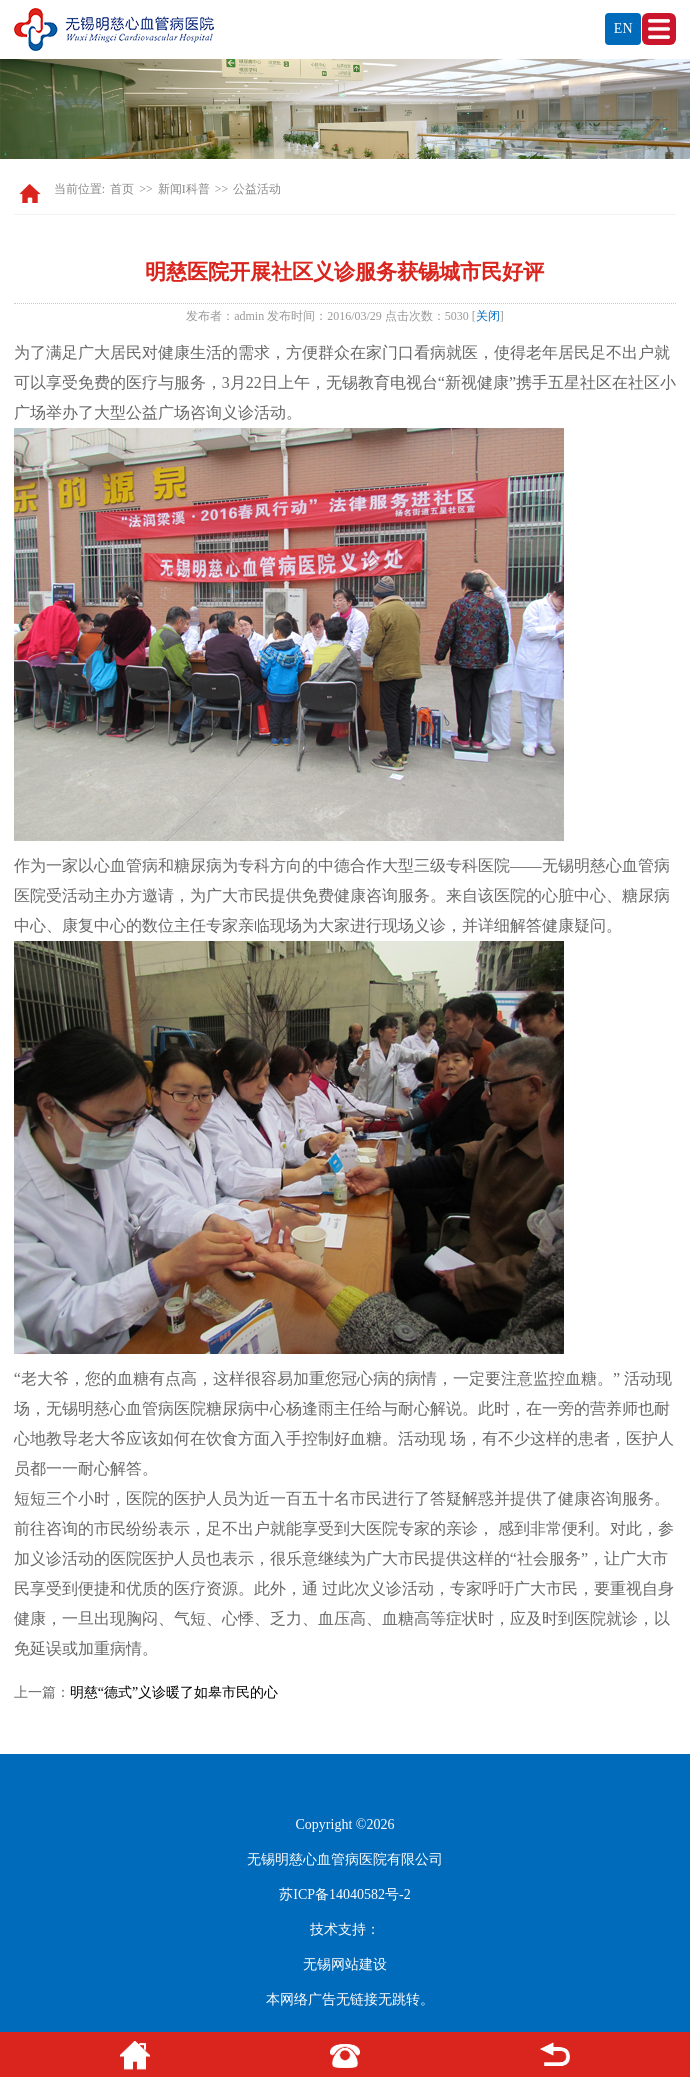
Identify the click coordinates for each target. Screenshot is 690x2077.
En (623, 28)
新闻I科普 (184, 189)
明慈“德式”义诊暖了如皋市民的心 (174, 1692)
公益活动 (257, 189)
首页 (122, 189)
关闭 (488, 316)
